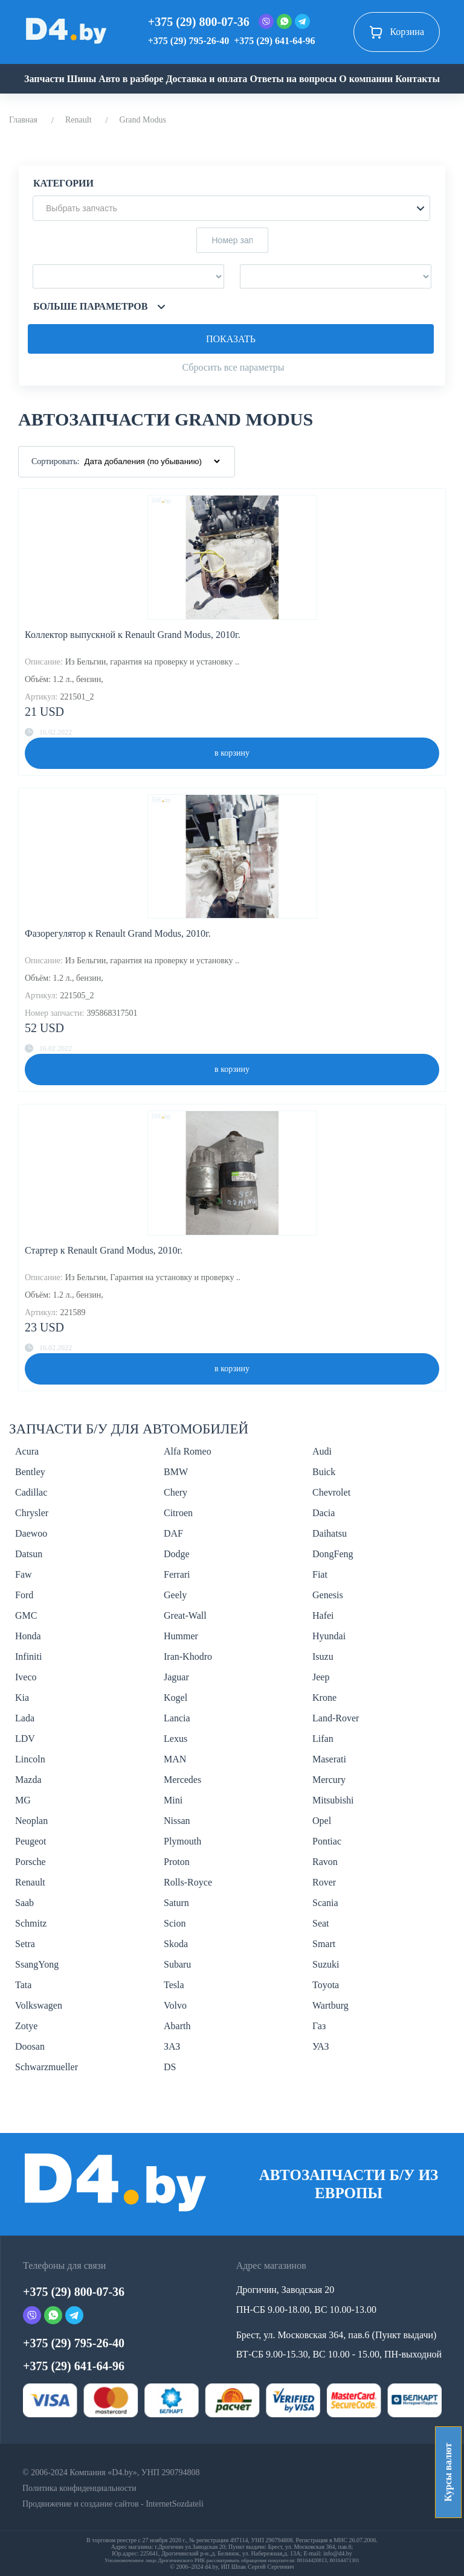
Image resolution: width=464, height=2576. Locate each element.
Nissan (177, 1821)
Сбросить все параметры (233, 367)
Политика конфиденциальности (79, 2488)
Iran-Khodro (188, 1656)
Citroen (178, 1513)
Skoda (176, 1944)
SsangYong (37, 1964)
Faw (23, 1574)
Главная (23, 119)
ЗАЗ (172, 2046)
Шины (82, 79)
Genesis (327, 1595)
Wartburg (330, 2005)
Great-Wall (185, 1615)
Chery (175, 1492)
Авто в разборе (130, 79)
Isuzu (323, 1656)
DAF (173, 1533)
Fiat (319, 1574)
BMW (176, 1472)
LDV (25, 1738)
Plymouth (182, 1841)
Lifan (323, 1738)
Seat (320, 1923)
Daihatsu (329, 1533)
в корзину (232, 752)
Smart (323, 1944)
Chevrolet (331, 1492)
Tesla (174, 1985)
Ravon (325, 1862)
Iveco (26, 1677)
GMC (26, 1615)
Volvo (175, 2005)
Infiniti (28, 1656)
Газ (319, 2026)
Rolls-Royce (188, 1882)
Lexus (175, 1738)
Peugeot (31, 1841)
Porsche (30, 1862)
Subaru (177, 1964)
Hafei (323, 1615)
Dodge (177, 1554)
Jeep (320, 1677)
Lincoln (30, 1759)
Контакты (417, 79)
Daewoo (31, 1533)
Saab (24, 1903)
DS (170, 2067)
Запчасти (44, 79)
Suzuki (325, 1964)
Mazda (28, 1779)
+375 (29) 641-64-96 (274, 41)
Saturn (176, 1903)
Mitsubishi (332, 1800)
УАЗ (320, 2046)
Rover (324, 1882)
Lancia (177, 1718)
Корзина (396, 32)
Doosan (30, 2046)
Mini (173, 1800)
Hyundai (329, 1636)
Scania (325, 1903)
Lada (24, 1718)
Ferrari (177, 1574)
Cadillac (31, 1492)
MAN (175, 1759)
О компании (366, 79)
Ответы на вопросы (293, 79)
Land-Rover (335, 1718)
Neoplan (31, 1821)
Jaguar (176, 1677)
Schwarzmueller (46, 2067)
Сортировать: (55, 461)
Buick (323, 1472)
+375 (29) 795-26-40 (188, 41)
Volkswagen (38, 2005)
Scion (174, 1923)
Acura (27, 1451)
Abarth (177, 2026)
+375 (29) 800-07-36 (199, 21)
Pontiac (326, 1841)
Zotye (26, 2026)
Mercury (329, 1779)
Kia (22, 1697)
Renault (78, 119)
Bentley (30, 1472)
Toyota (325, 1985)
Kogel (175, 1697)
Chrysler (31, 1513)
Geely (175, 1595)
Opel (321, 1821)
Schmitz (31, 1923)
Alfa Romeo (187, 1451)
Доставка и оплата (207, 79)
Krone (324, 1697)
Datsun (28, 1554)
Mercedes (182, 1779)
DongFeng (332, 1554)
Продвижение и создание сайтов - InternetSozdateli (113, 2503)
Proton (177, 1862)
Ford (24, 1595)
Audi (322, 1451)
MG (23, 1800)
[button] (231, 208)
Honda (28, 1636)
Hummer (181, 1636)
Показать (231, 339)
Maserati (329, 1759)
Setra (25, 1944)
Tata (23, 1985)
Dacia (323, 1513)
